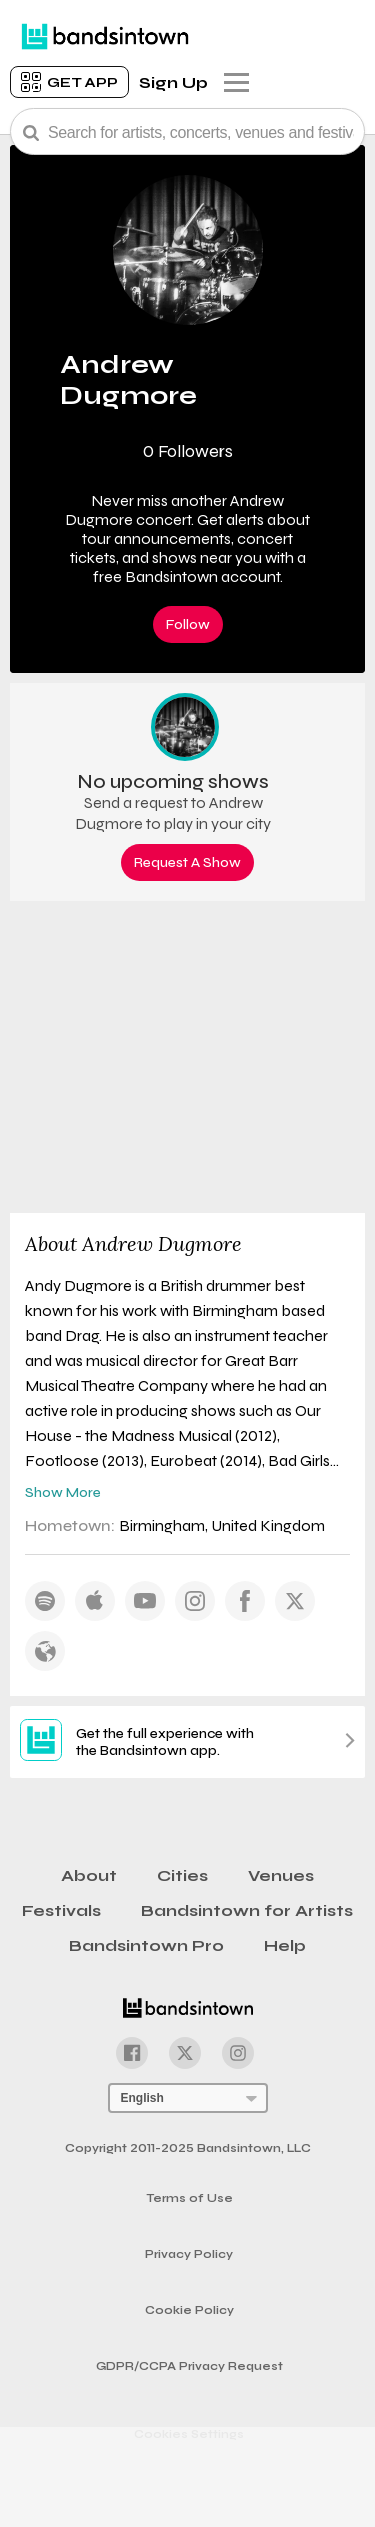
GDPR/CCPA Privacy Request (189, 2366)
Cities (182, 1875)
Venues (281, 1875)
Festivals (61, 1910)
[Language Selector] (188, 2098)
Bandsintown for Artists (247, 1910)
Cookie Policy (189, 2310)
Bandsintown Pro (146, 1945)
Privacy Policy (189, 2254)
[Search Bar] (187, 131)
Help (285, 1945)
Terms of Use (189, 2198)
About (89, 1875)
